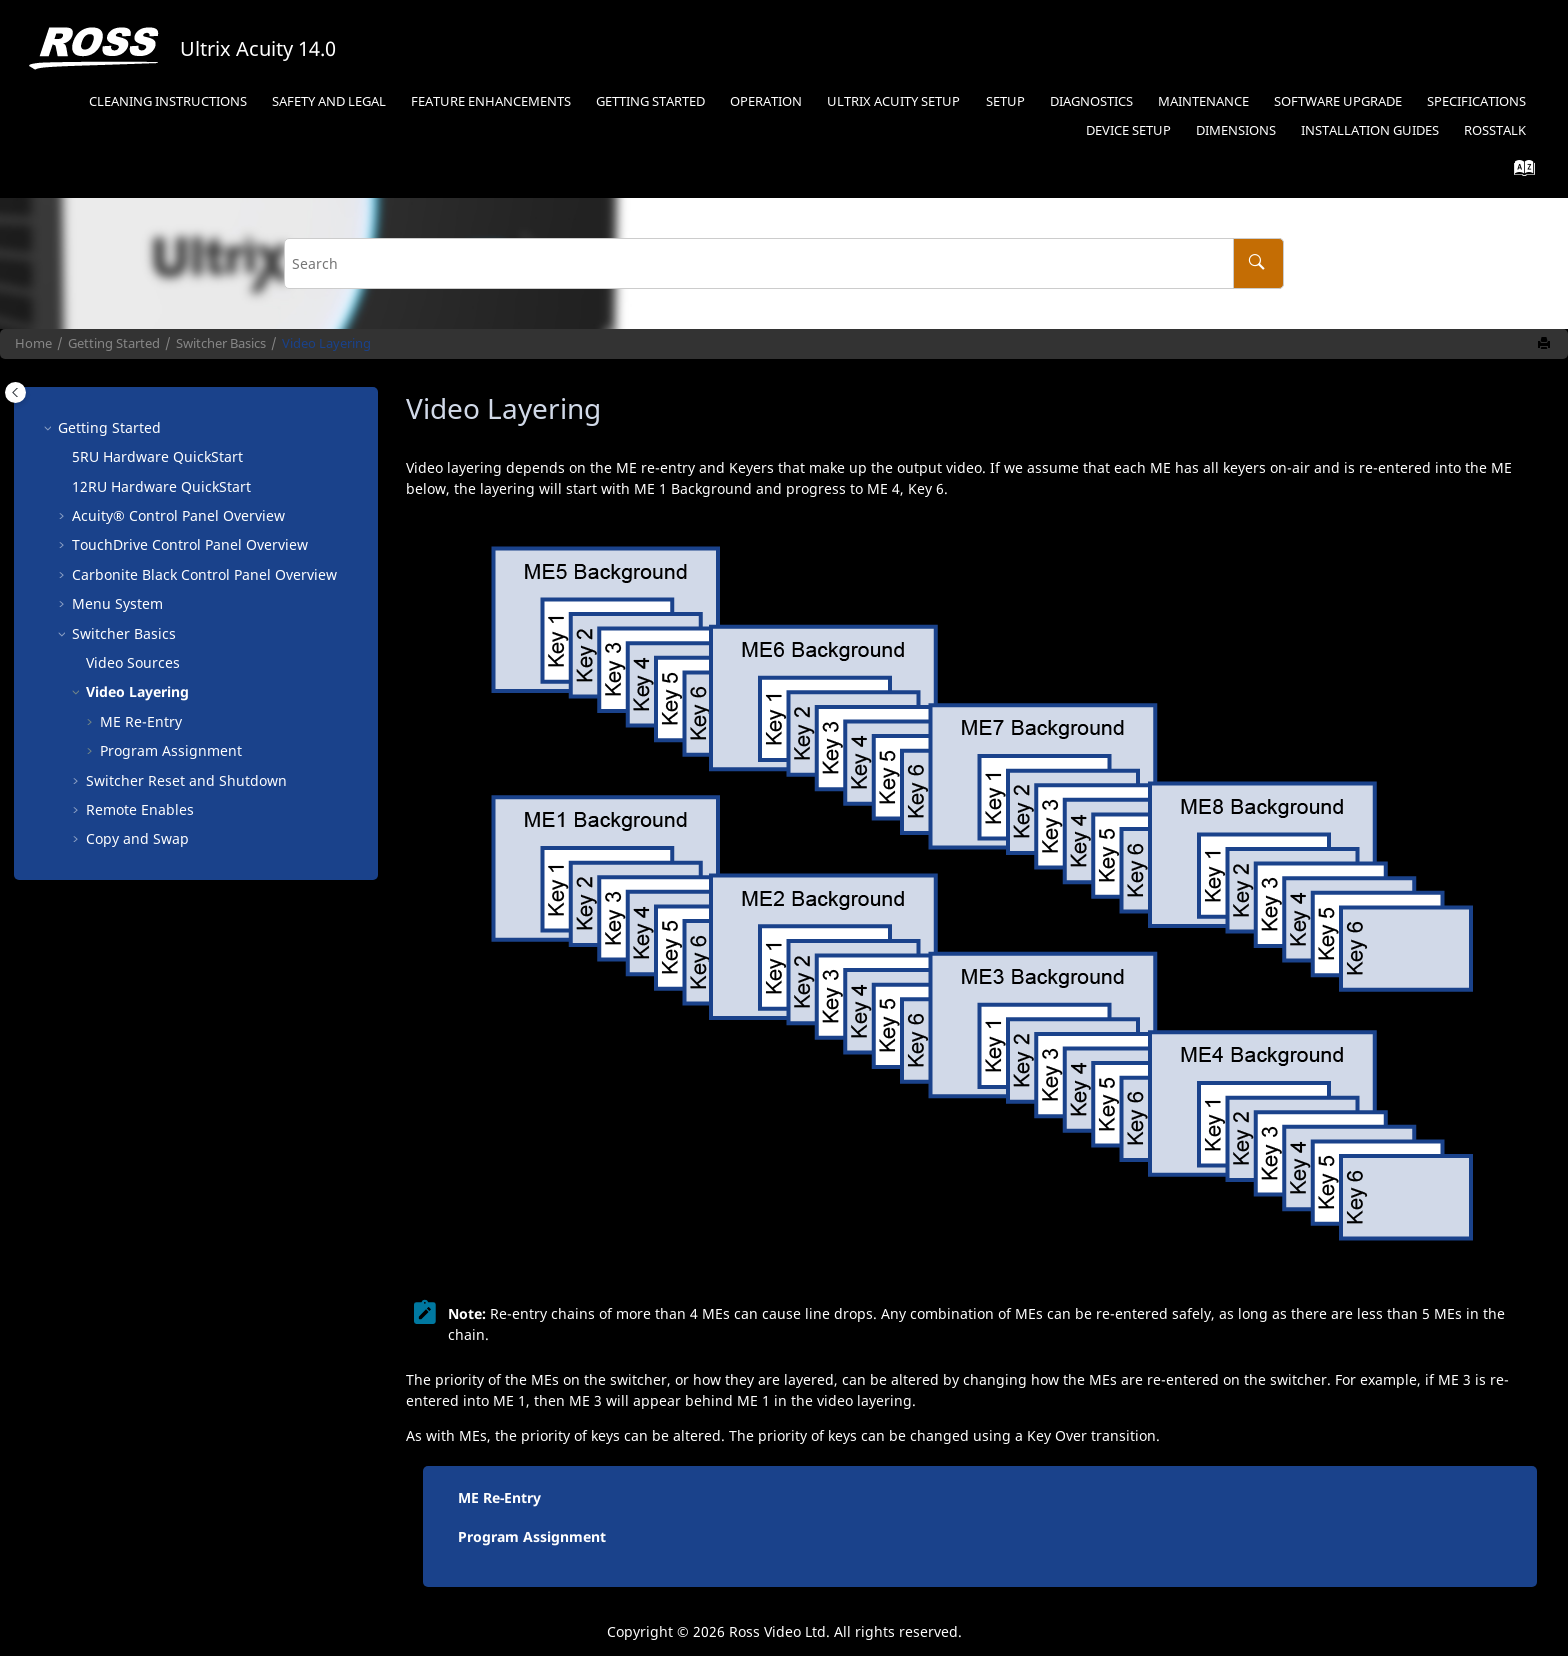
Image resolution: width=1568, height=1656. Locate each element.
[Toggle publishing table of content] (15, 392)
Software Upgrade (1338, 101)
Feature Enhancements (491, 101)
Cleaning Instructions (168, 101)
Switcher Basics (221, 343)
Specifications (1476, 101)
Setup (1005, 101)
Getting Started (650, 101)
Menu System (117, 603)
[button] (50, 428)
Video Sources (133, 662)
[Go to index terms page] (1518, 172)
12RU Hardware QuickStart (161, 486)
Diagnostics (1091, 101)
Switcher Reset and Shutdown (186, 780)
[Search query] (784, 263)
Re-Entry (141, 721)
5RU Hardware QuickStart (157, 456)
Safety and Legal (329, 101)
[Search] (1258, 263)
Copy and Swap (137, 838)
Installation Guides (1370, 130)
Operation (766, 101)
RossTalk (1495, 130)
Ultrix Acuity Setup (893, 101)
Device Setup (1128, 130)
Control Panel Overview (178, 515)
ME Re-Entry (499, 1497)
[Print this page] (1546, 344)
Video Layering (326, 343)
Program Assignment (171, 750)
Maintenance (1203, 101)
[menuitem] (167, 102)
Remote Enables (140, 809)
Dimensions (1236, 130)
